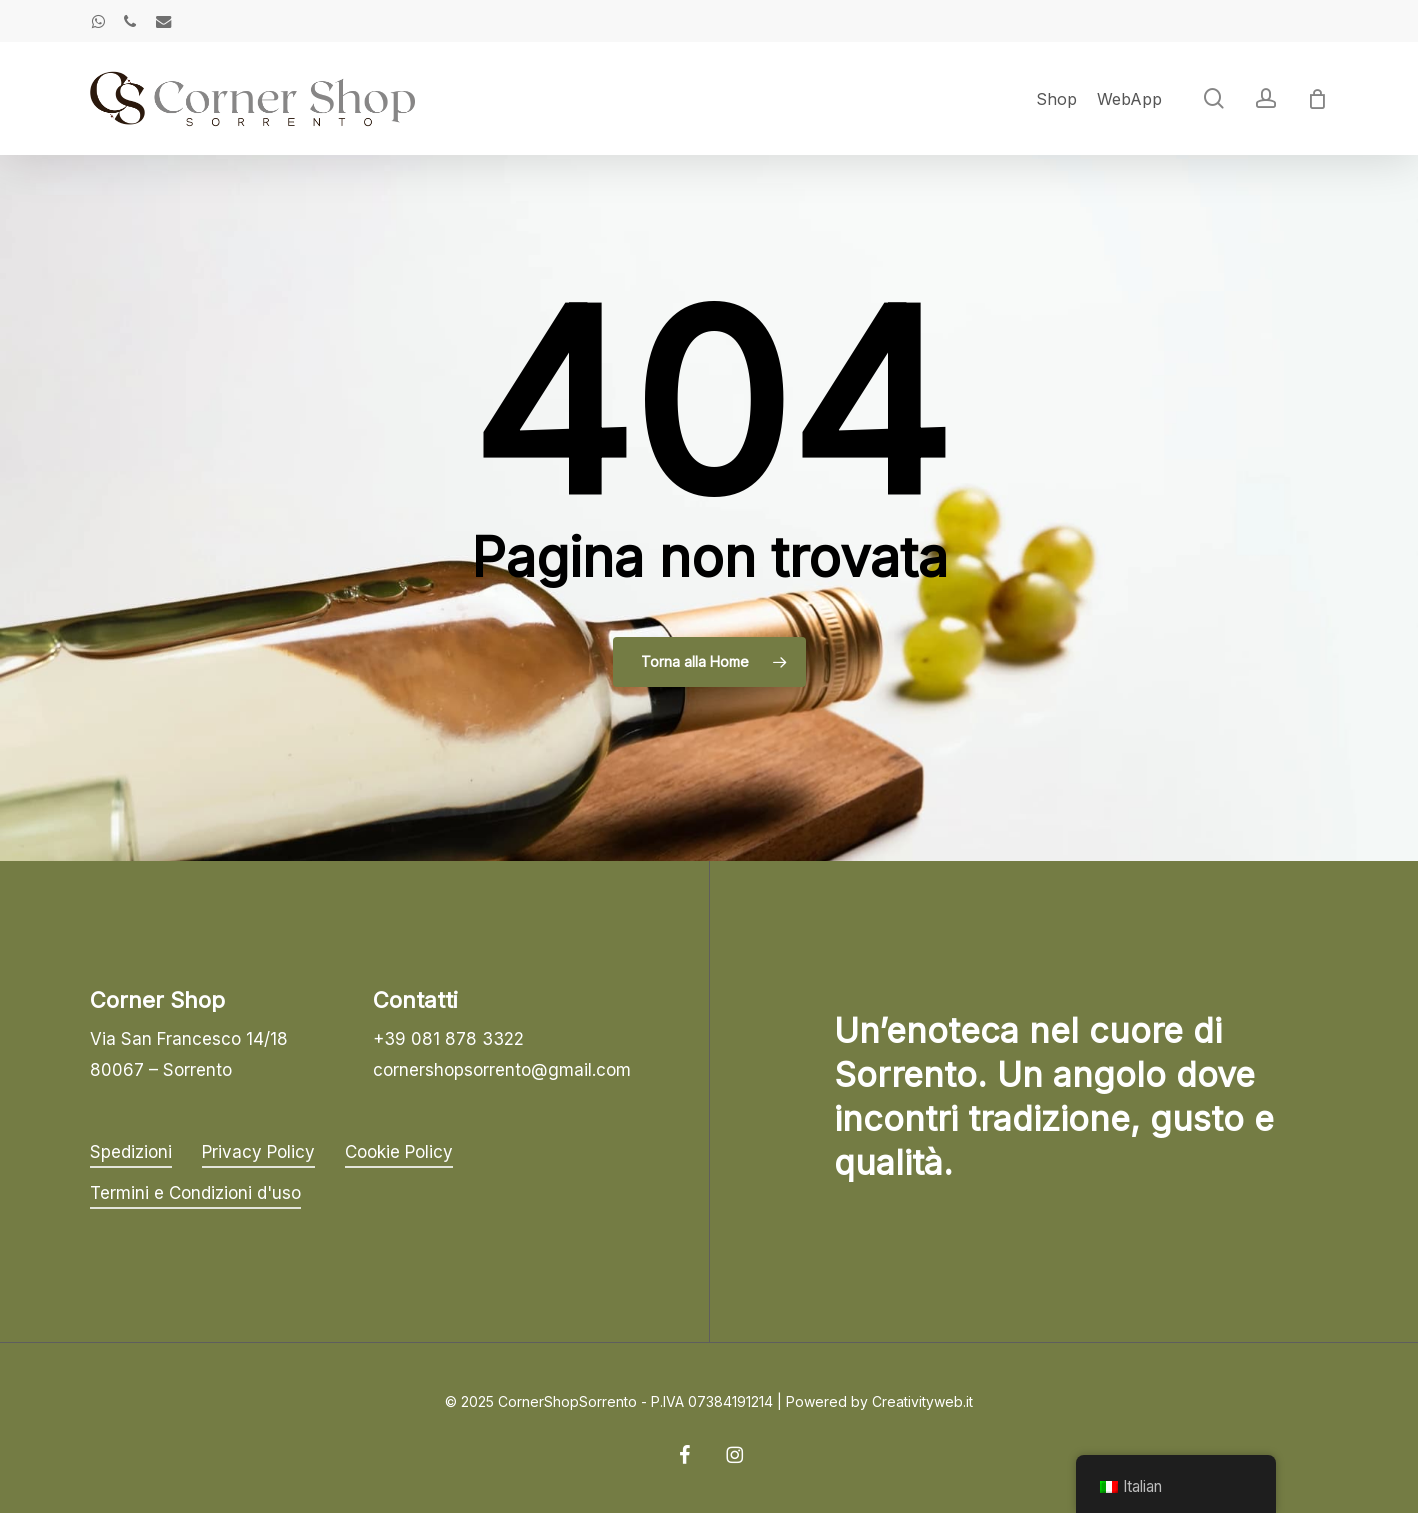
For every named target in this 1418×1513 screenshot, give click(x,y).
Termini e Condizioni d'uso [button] (195, 1193)
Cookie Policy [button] (399, 1152)
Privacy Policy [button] (258, 1152)
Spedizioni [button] (131, 1152)
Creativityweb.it (922, 1401)
